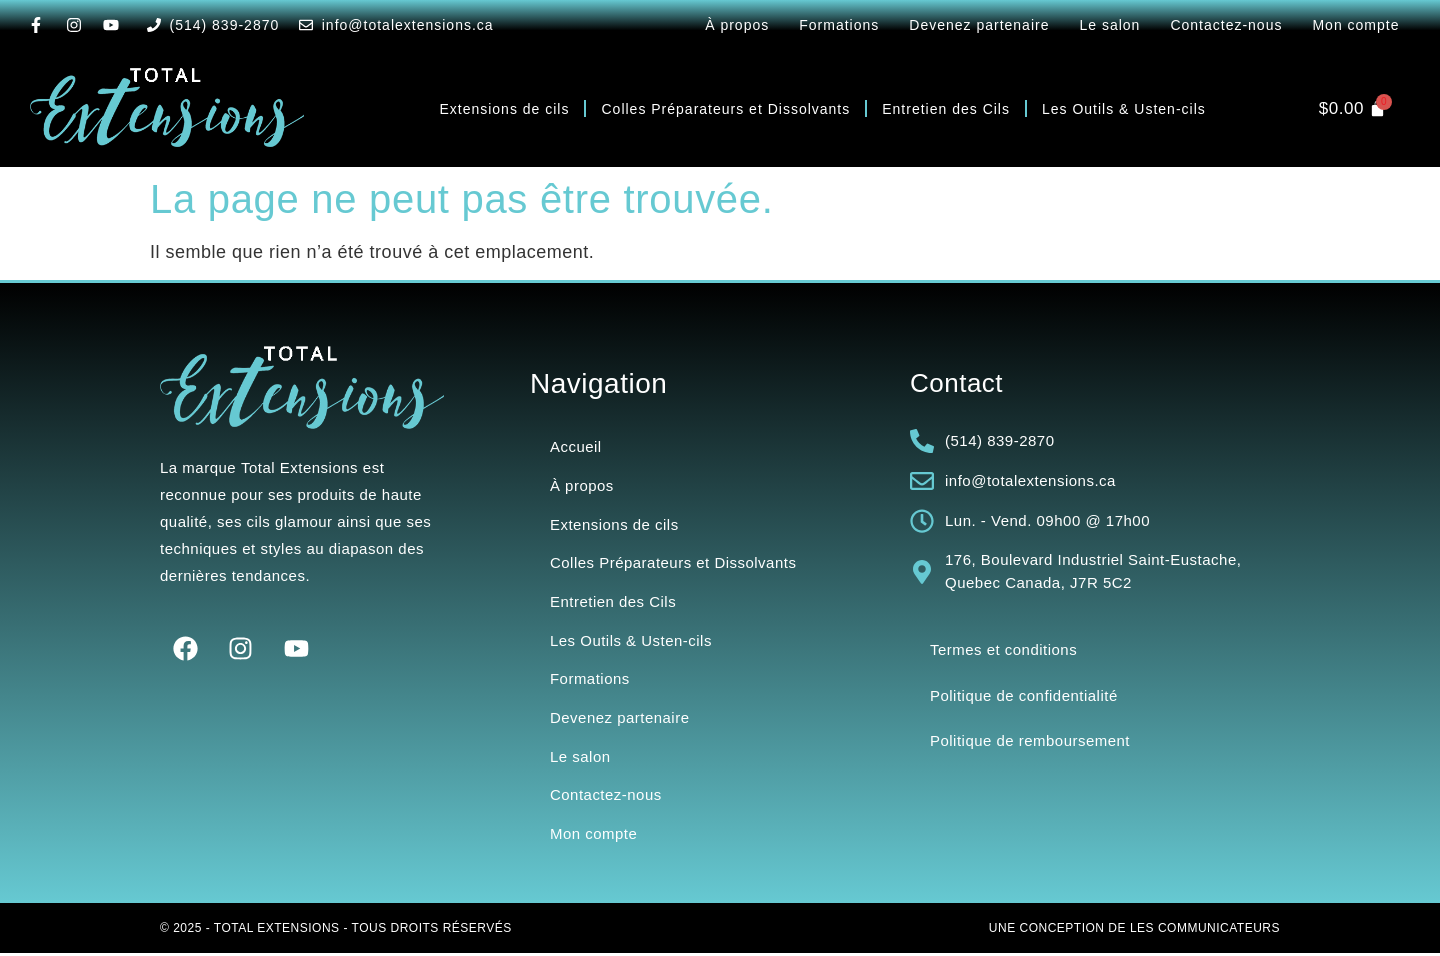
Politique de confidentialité (1024, 695)
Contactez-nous (1226, 25)
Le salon (1109, 25)
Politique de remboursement (1030, 741)
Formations (839, 25)
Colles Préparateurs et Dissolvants (725, 109)
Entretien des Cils (946, 109)
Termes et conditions (1004, 649)
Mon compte (1355, 25)
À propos (737, 25)
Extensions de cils (504, 109)
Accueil (576, 446)
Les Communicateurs (1205, 931)
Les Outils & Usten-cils (1124, 109)
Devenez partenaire (979, 25)
